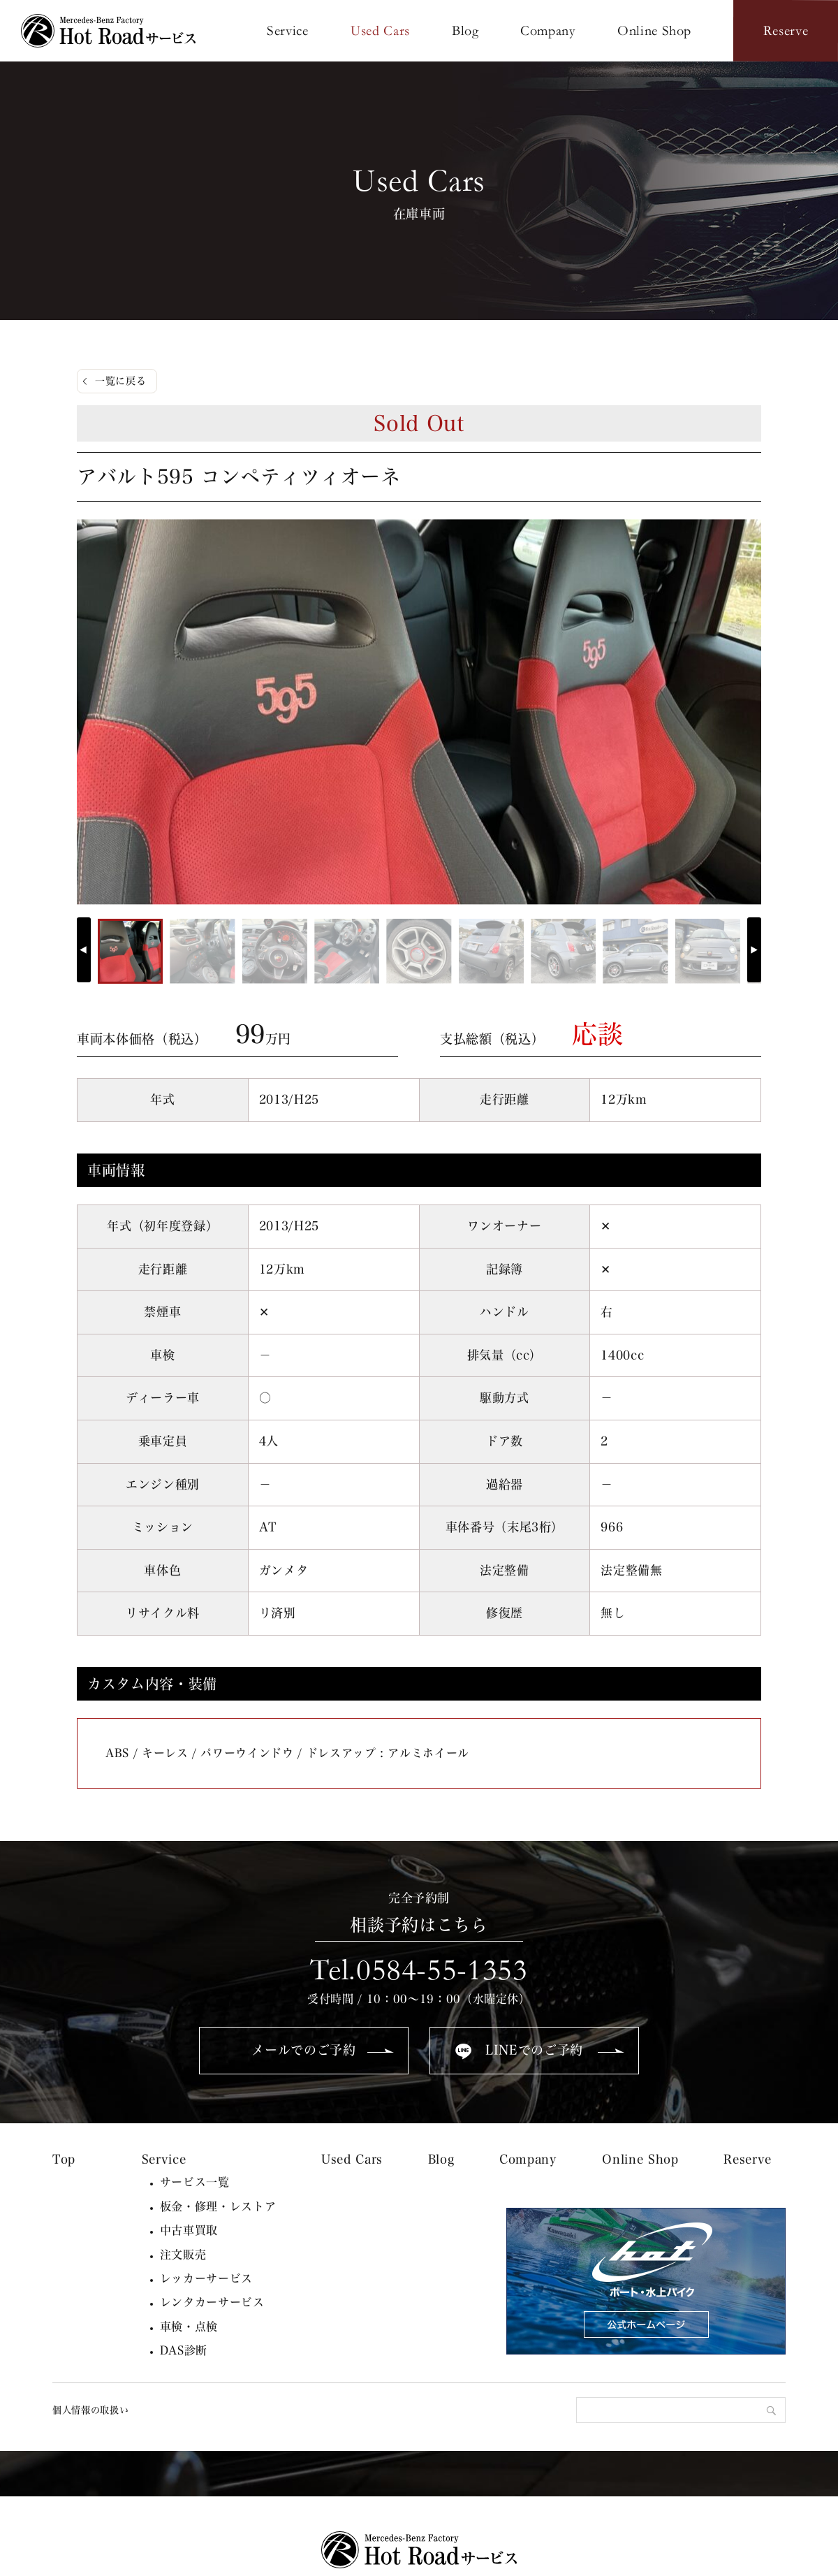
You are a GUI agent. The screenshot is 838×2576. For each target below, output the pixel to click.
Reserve (747, 2159)
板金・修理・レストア (218, 2206)
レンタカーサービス (212, 2302)
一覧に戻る (120, 381)
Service (164, 2159)
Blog (441, 2159)
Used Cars (352, 2159)
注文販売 (183, 2254)
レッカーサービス (206, 2278)
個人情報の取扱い (90, 2410)
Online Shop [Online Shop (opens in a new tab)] (640, 2159)
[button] (754, 949)
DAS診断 (183, 2350)
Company (528, 2159)
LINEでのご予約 (534, 2050)
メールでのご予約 (303, 2050)
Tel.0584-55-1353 (418, 1970)
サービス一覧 (195, 2182)
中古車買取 (189, 2230)
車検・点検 (189, 2326)
